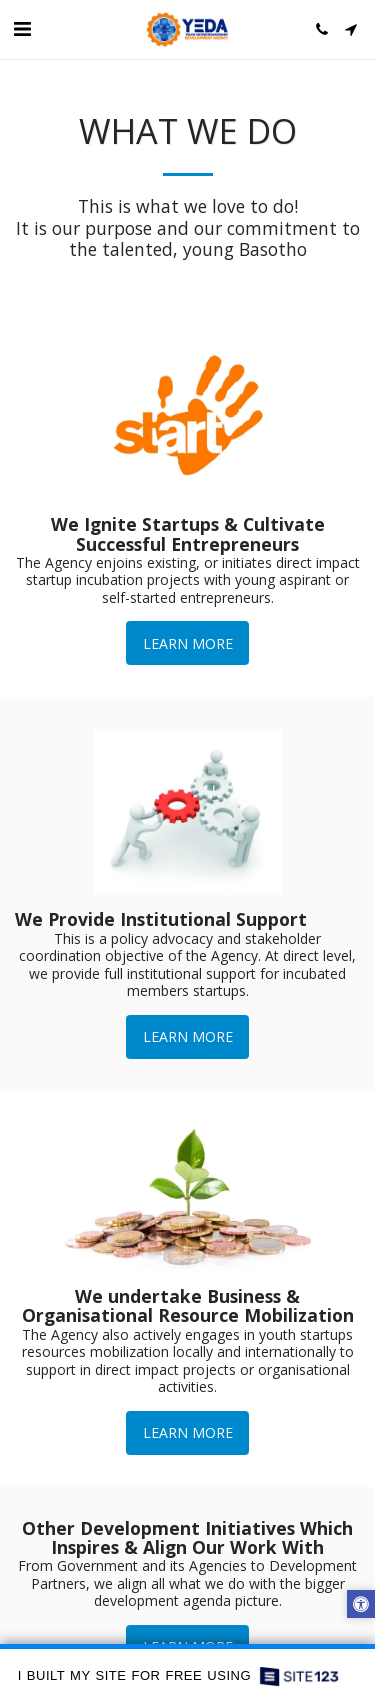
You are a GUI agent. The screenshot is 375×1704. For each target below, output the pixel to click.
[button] (22, 28)
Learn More (188, 643)
